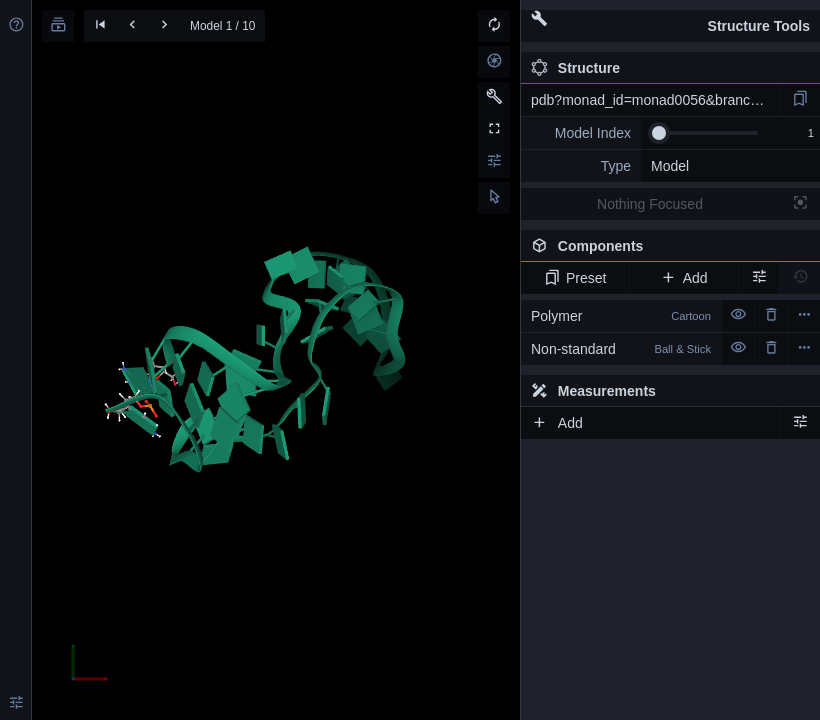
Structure (575, 68)
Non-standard (621, 349)
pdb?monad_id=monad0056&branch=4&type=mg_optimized (655, 100)
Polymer (621, 316)
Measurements (593, 391)
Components (665, 250)
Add (683, 278)
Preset (575, 278)
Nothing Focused (650, 204)
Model (670, 166)
